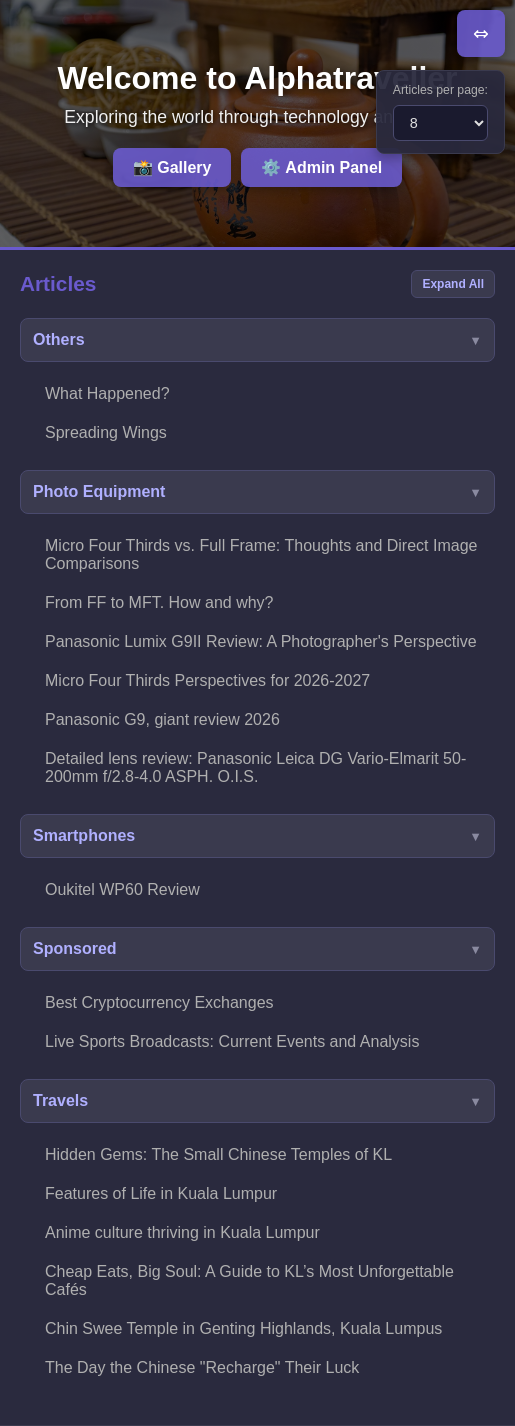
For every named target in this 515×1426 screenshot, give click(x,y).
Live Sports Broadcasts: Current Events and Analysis (232, 1041)
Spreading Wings (106, 432)
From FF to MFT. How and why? (159, 602)
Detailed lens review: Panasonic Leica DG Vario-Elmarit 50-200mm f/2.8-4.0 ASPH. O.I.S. (255, 767)
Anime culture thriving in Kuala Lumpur (182, 1232)
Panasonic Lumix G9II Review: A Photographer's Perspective (261, 641)
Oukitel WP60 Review (122, 889)
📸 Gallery (172, 167)
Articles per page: (440, 90)
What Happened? (107, 393)
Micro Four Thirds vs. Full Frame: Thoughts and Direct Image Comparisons (261, 554)
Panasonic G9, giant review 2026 (162, 719)
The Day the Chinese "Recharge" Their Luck (202, 1367)
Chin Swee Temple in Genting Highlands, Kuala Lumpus (243, 1328)
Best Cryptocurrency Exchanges (159, 1002)
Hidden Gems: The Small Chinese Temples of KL (218, 1154)
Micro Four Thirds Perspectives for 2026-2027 (207, 680)
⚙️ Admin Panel (321, 167)
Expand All (453, 284)
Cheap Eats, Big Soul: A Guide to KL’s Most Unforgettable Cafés (249, 1280)
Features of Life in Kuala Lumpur (161, 1193)
